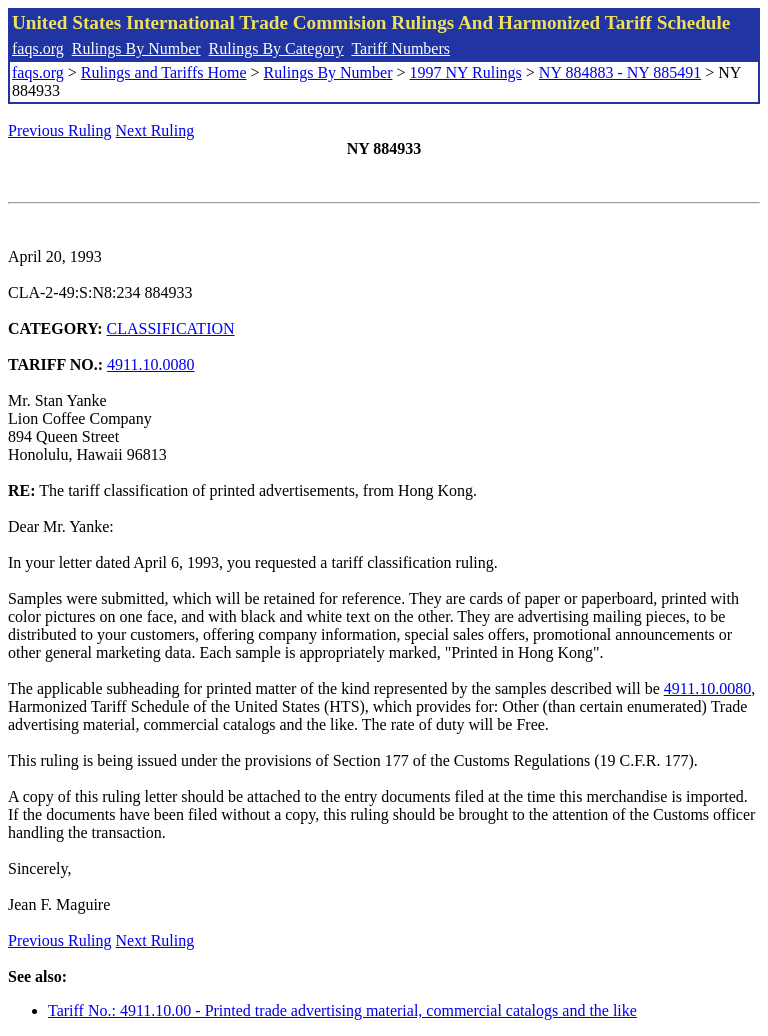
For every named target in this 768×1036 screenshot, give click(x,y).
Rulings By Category (276, 48)
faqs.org (38, 48)
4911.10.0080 (150, 364)
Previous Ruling (60, 130)
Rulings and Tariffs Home (164, 72)
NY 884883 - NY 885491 (620, 72)
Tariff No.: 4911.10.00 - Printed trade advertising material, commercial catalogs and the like (342, 1010)
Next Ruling (155, 130)
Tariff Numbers (400, 48)
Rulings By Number (136, 48)
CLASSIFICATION (171, 328)
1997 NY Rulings (466, 72)
